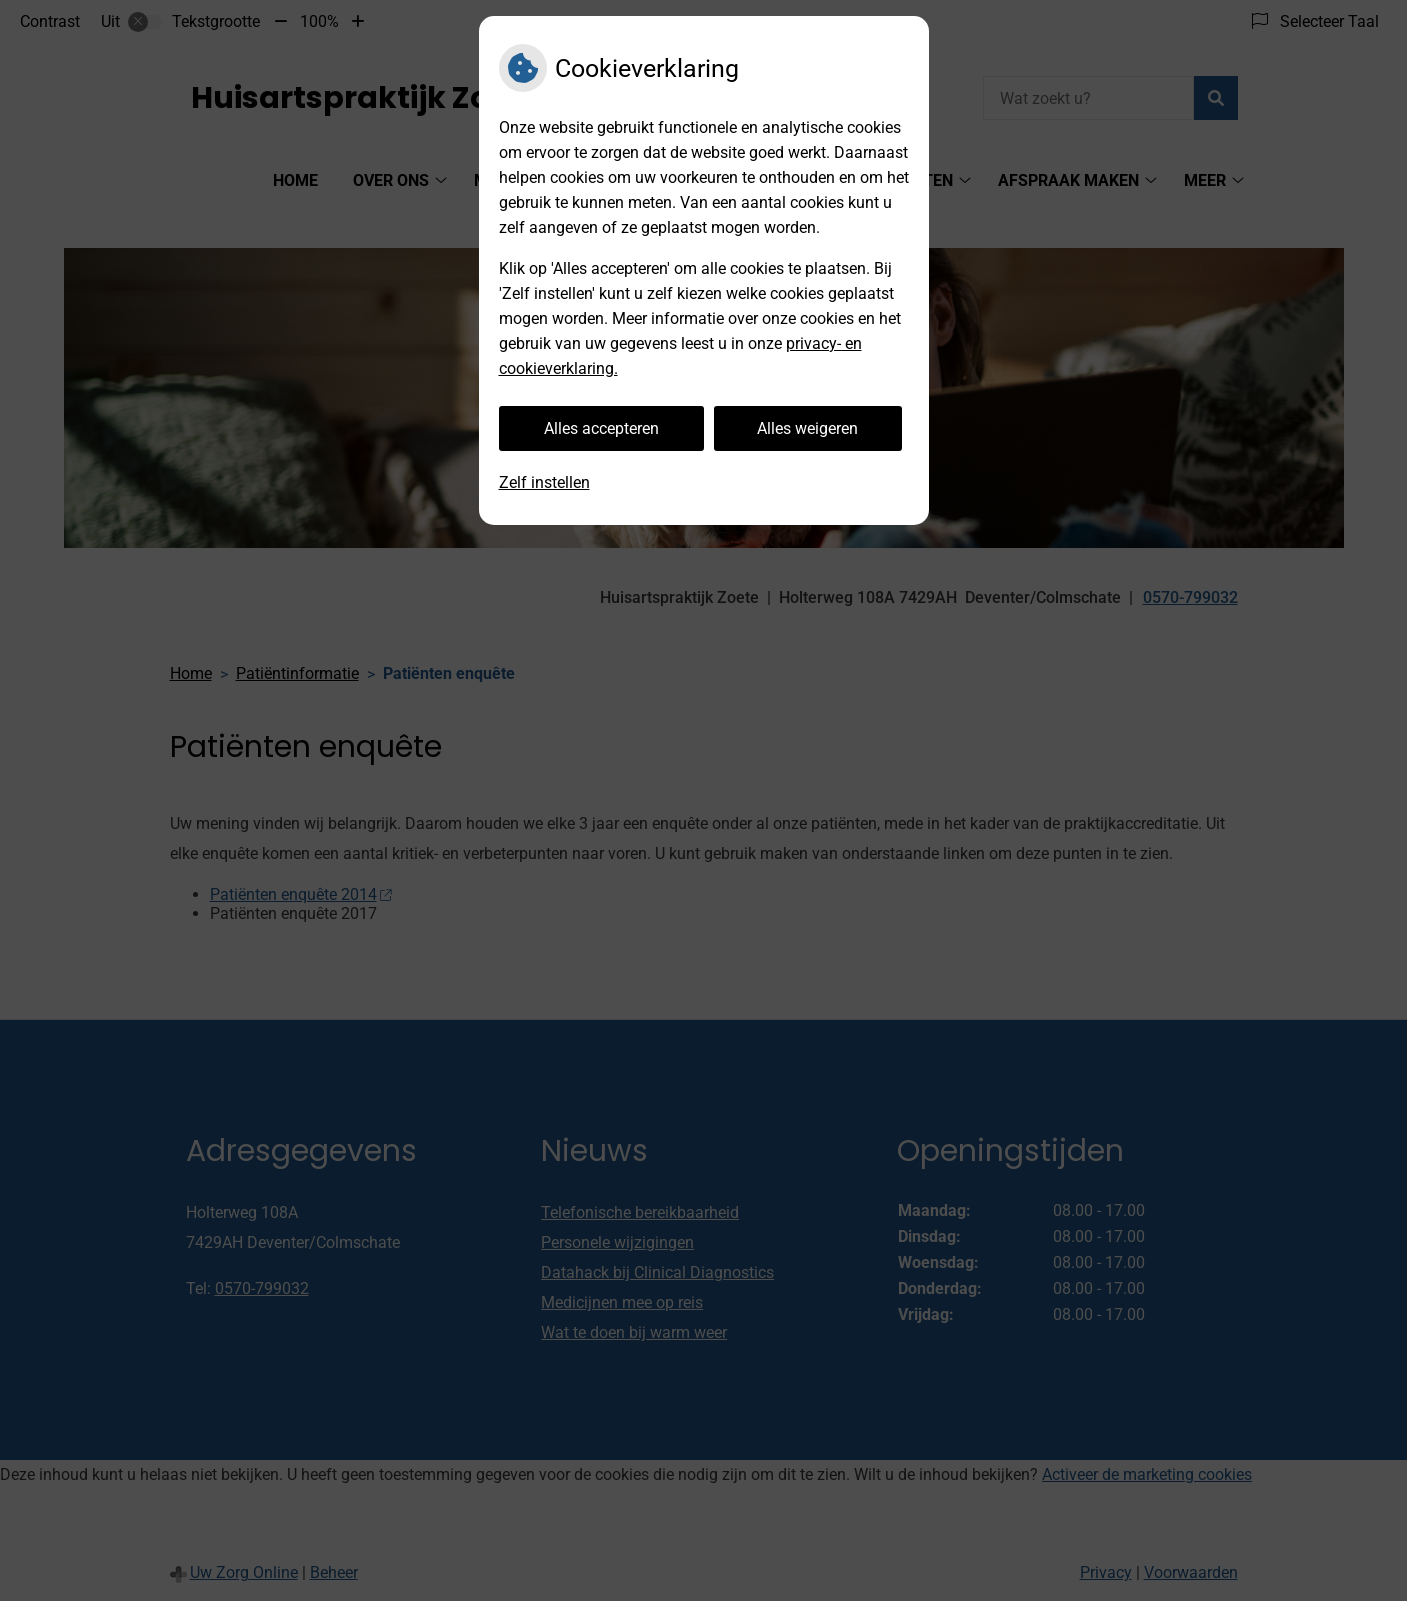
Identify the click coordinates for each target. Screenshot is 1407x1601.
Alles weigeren (807, 428)
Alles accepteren (601, 428)
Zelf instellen (544, 482)
